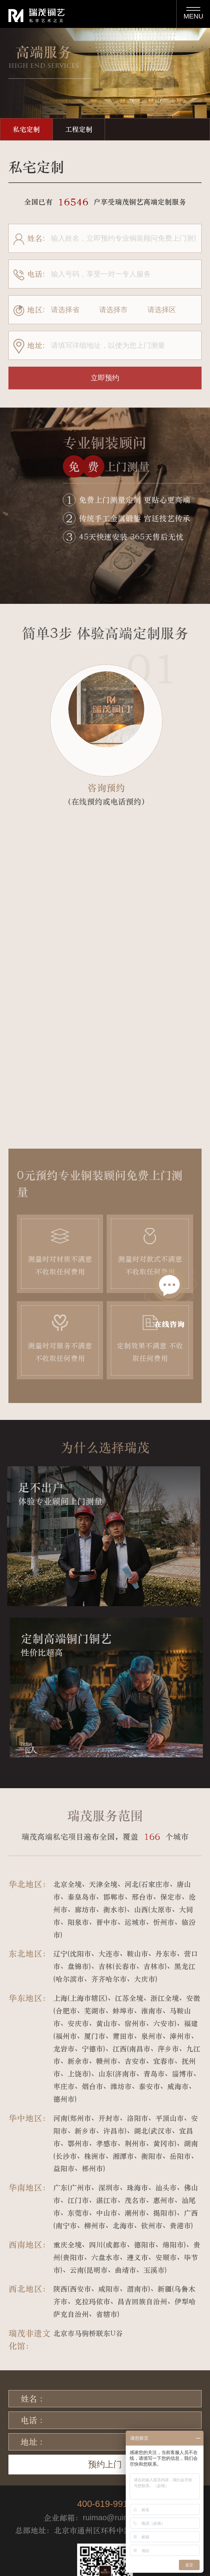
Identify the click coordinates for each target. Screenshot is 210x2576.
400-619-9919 (105, 2504)
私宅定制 (26, 129)
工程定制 (78, 129)
